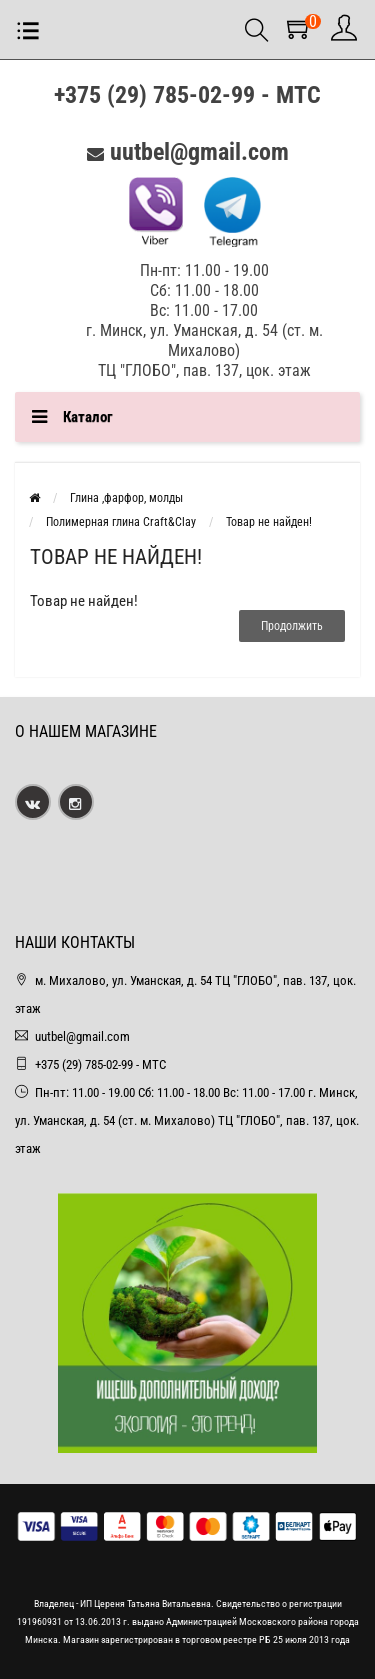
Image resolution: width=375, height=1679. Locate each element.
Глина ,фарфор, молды (126, 498)
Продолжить (292, 626)
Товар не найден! (269, 522)
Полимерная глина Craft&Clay (121, 522)
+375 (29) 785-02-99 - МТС (187, 95)
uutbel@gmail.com (199, 152)
